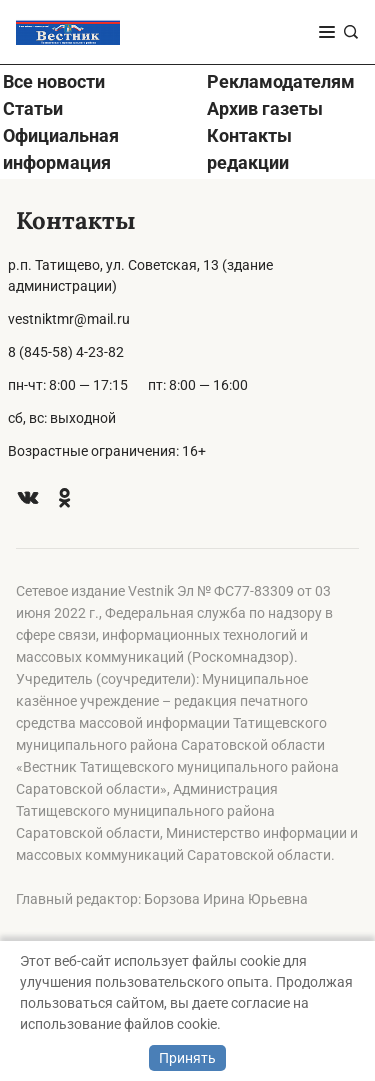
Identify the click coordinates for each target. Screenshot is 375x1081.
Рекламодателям (281, 81)
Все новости (54, 81)
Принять (187, 1058)
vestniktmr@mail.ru (69, 319)
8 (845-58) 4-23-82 (66, 352)
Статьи (33, 108)
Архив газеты (265, 108)
